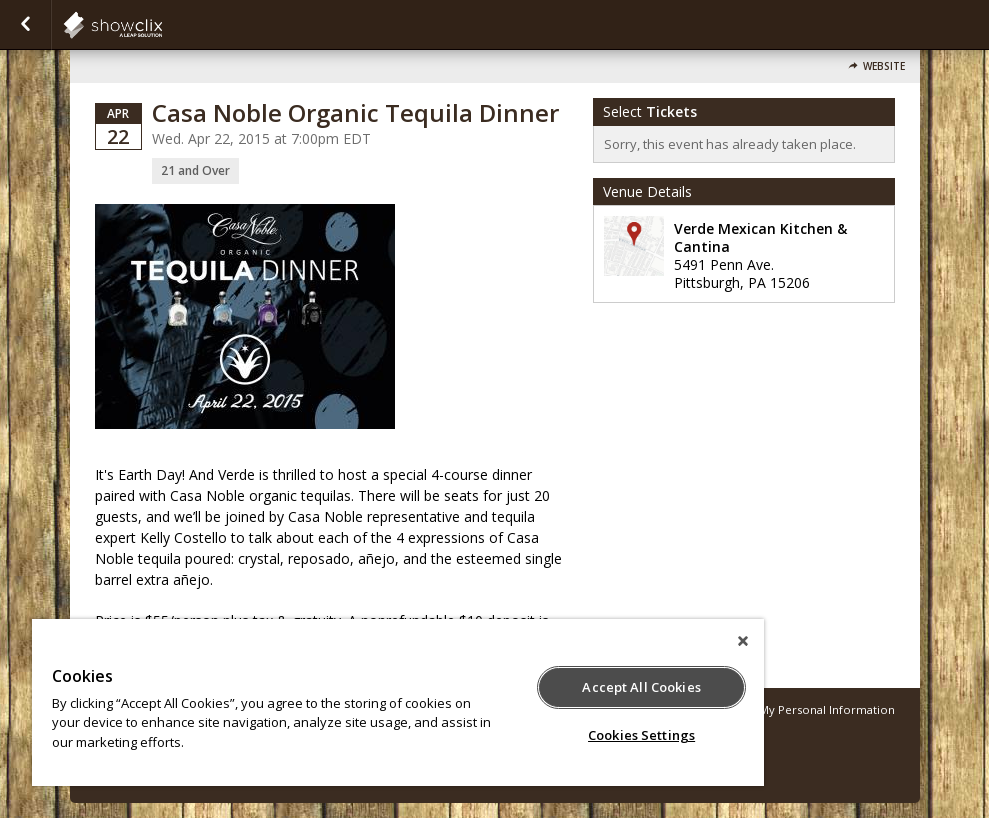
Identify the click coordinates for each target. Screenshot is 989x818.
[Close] (743, 641)
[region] (398, 702)
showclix (162, 25)
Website (884, 66)
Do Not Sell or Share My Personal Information (769, 709)
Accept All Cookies (641, 687)
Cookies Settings (641, 735)
